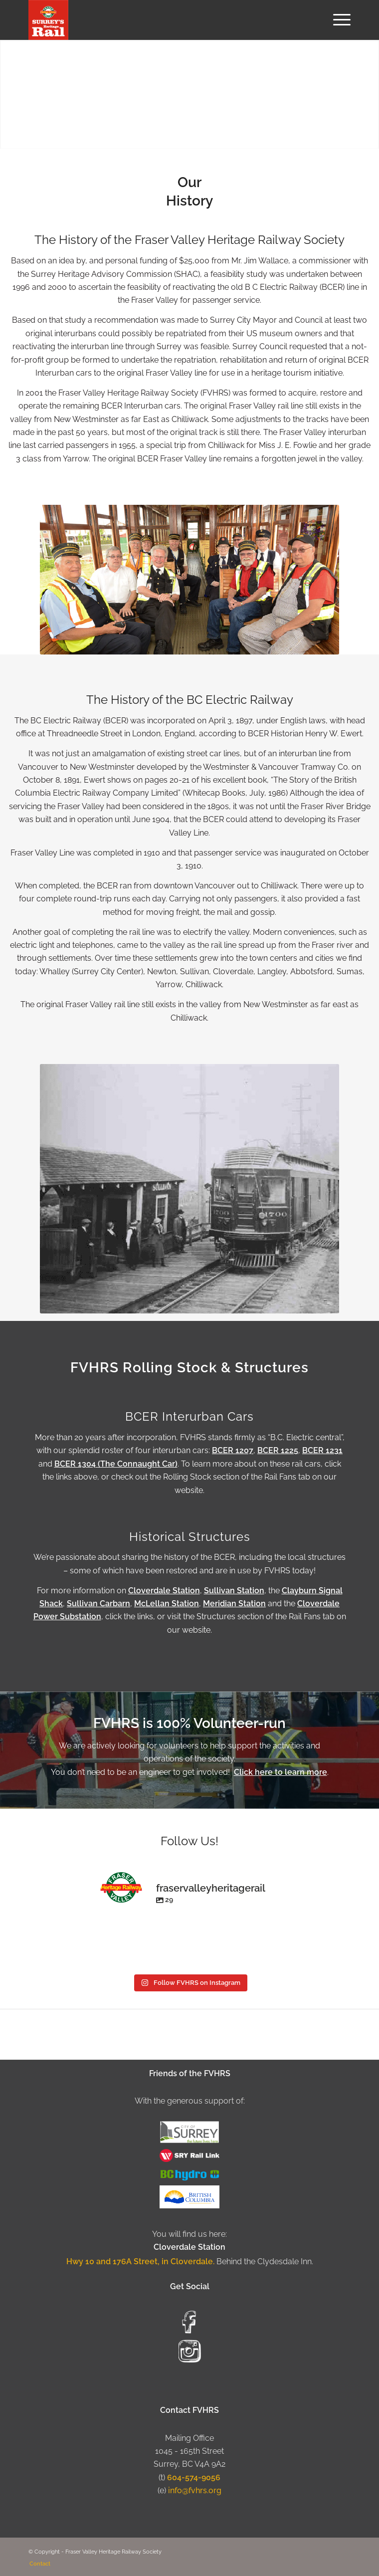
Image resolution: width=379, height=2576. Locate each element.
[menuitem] (337, 20)
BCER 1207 (232, 1450)
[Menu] (337, 20)
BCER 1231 (322, 1450)
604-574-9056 (193, 2477)
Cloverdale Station (164, 1590)
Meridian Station (234, 1603)
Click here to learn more (280, 1772)
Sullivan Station (234, 1590)
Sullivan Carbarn (98, 1603)
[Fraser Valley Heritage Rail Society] (157, 20)
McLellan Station (166, 1603)
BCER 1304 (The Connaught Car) (116, 1464)
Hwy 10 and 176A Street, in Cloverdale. (141, 2261)
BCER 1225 (277, 1450)
